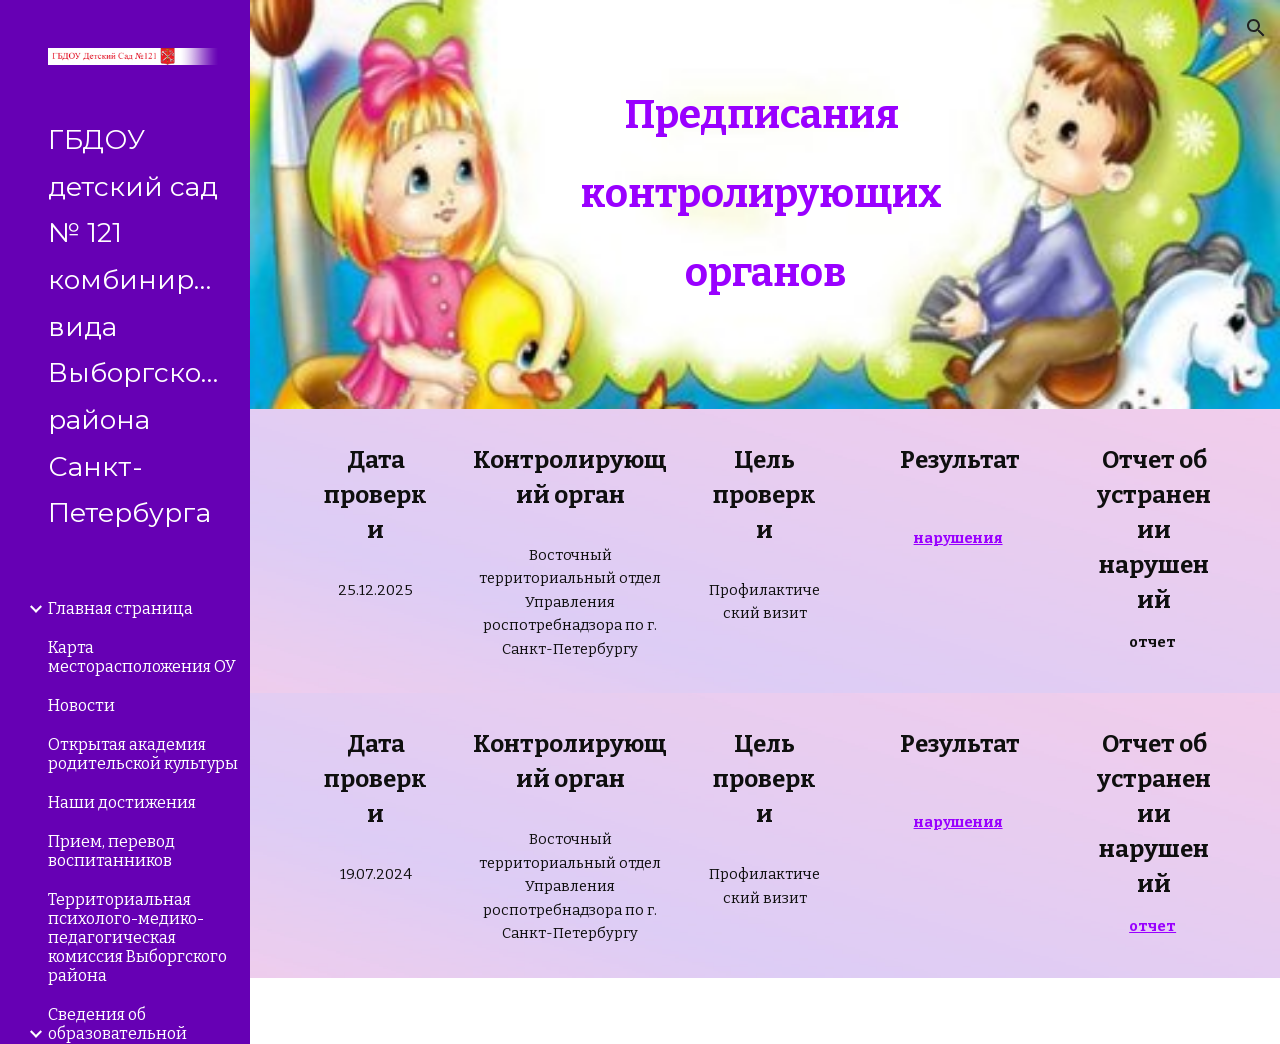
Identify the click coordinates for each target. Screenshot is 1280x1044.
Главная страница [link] (120, 608)
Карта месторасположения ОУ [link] (142, 657)
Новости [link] (81, 705)
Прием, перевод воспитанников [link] (111, 851)
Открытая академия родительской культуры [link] (143, 754)
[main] (765, 204)
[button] (1256, 28)
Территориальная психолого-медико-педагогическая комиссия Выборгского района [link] (137, 937)
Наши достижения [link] (122, 802)
